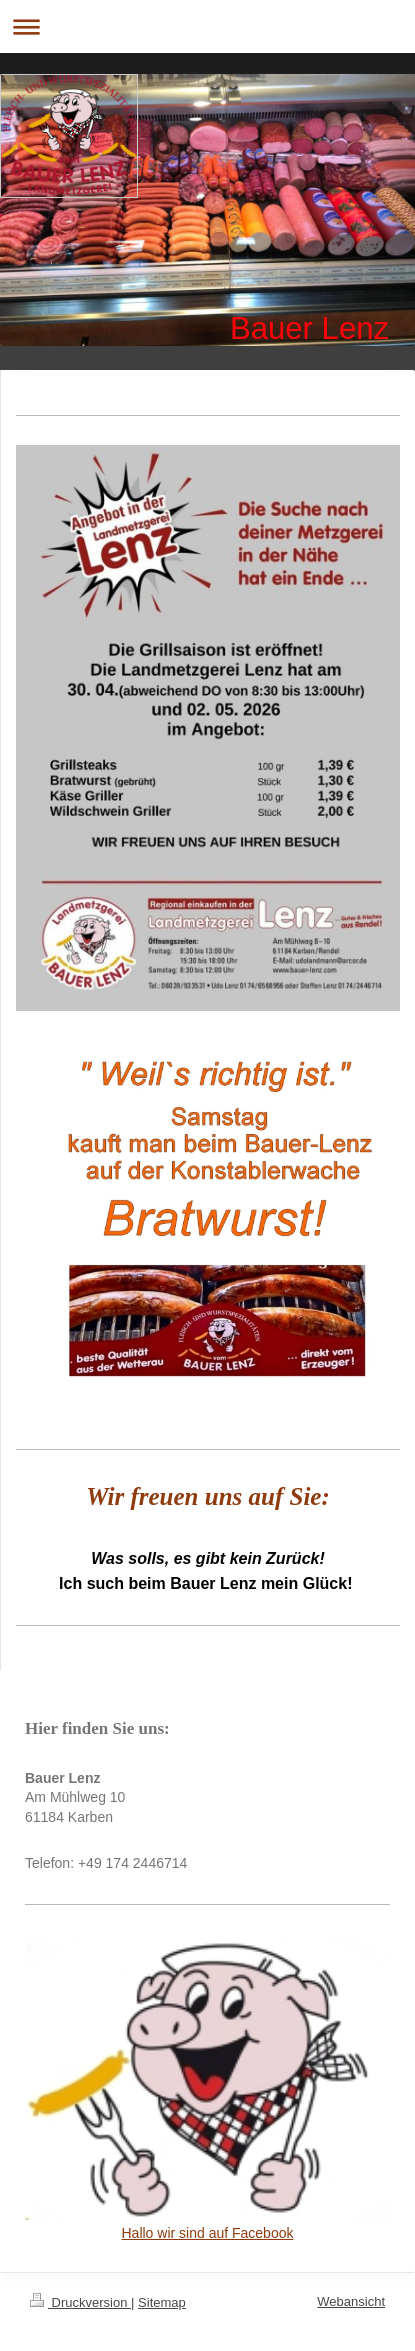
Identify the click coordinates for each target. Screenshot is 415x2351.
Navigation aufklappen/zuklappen (207, 26)
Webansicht (351, 2301)
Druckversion (80, 2302)
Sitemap (162, 2302)
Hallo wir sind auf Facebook (208, 2233)
